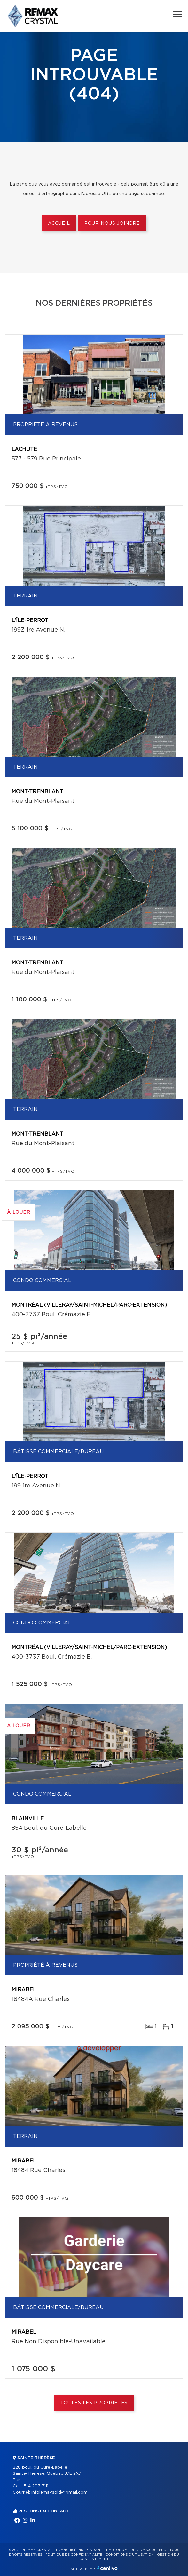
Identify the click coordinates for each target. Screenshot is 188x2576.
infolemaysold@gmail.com (59, 2492)
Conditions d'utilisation (130, 2554)
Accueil (59, 223)
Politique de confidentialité (73, 2554)
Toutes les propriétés (94, 2403)
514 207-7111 (36, 2486)
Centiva (107, 2568)
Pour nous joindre (112, 223)
